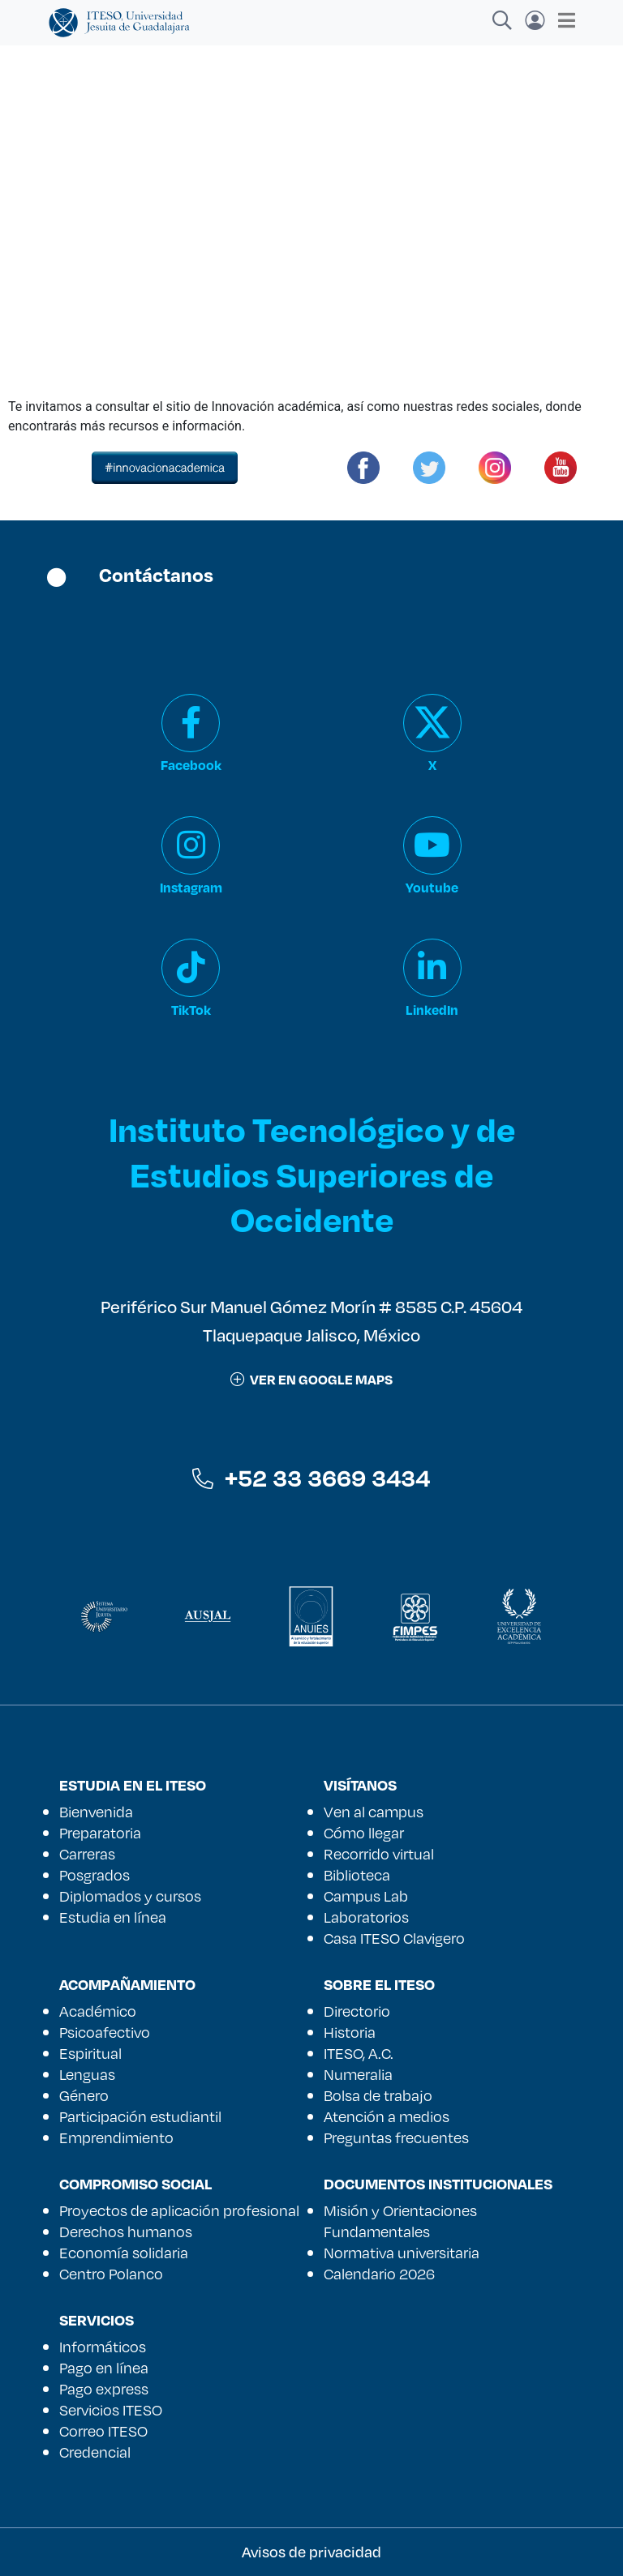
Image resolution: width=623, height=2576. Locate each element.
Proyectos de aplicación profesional (179, 2210)
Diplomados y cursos (130, 1895)
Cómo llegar (364, 1832)
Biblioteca (357, 1874)
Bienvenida (96, 1811)
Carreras (87, 1853)
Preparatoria (100, 1832)
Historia (350, 2032)
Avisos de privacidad (311, 2551)
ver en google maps (311, 1379)
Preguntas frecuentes (396, 2137)
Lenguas (87, 2074)
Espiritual (90, 2053)
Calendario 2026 (379, 2273)
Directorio (357, 2011)
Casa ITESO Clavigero (394, 1938)
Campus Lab (366, 1895)
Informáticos (102, 2346)
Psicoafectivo (104, 2032)
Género (84, 2095)
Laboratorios (366, 1917)
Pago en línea (103, 2367)
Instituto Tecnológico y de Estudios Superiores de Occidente (312, 1173)
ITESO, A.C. (358, 2053)
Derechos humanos (125, 2231)
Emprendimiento (116, 2137)
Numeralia (358, 2074)
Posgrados (94, 1874)
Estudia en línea (112, 1917)
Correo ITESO (103, 2430)
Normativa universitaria (401, 2252)
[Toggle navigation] (562, 20)
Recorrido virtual (379, 1853)
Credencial (95, 2452)
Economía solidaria (123, 2252)
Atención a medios (386, 2116)
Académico (97, 2011)
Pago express (103, 2388)
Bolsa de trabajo (378, 2095)
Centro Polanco (111, 2273)
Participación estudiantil (140, 2116)
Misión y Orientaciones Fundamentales (400, 2221)
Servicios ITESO (110, 2409)
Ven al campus (373, 1811)
